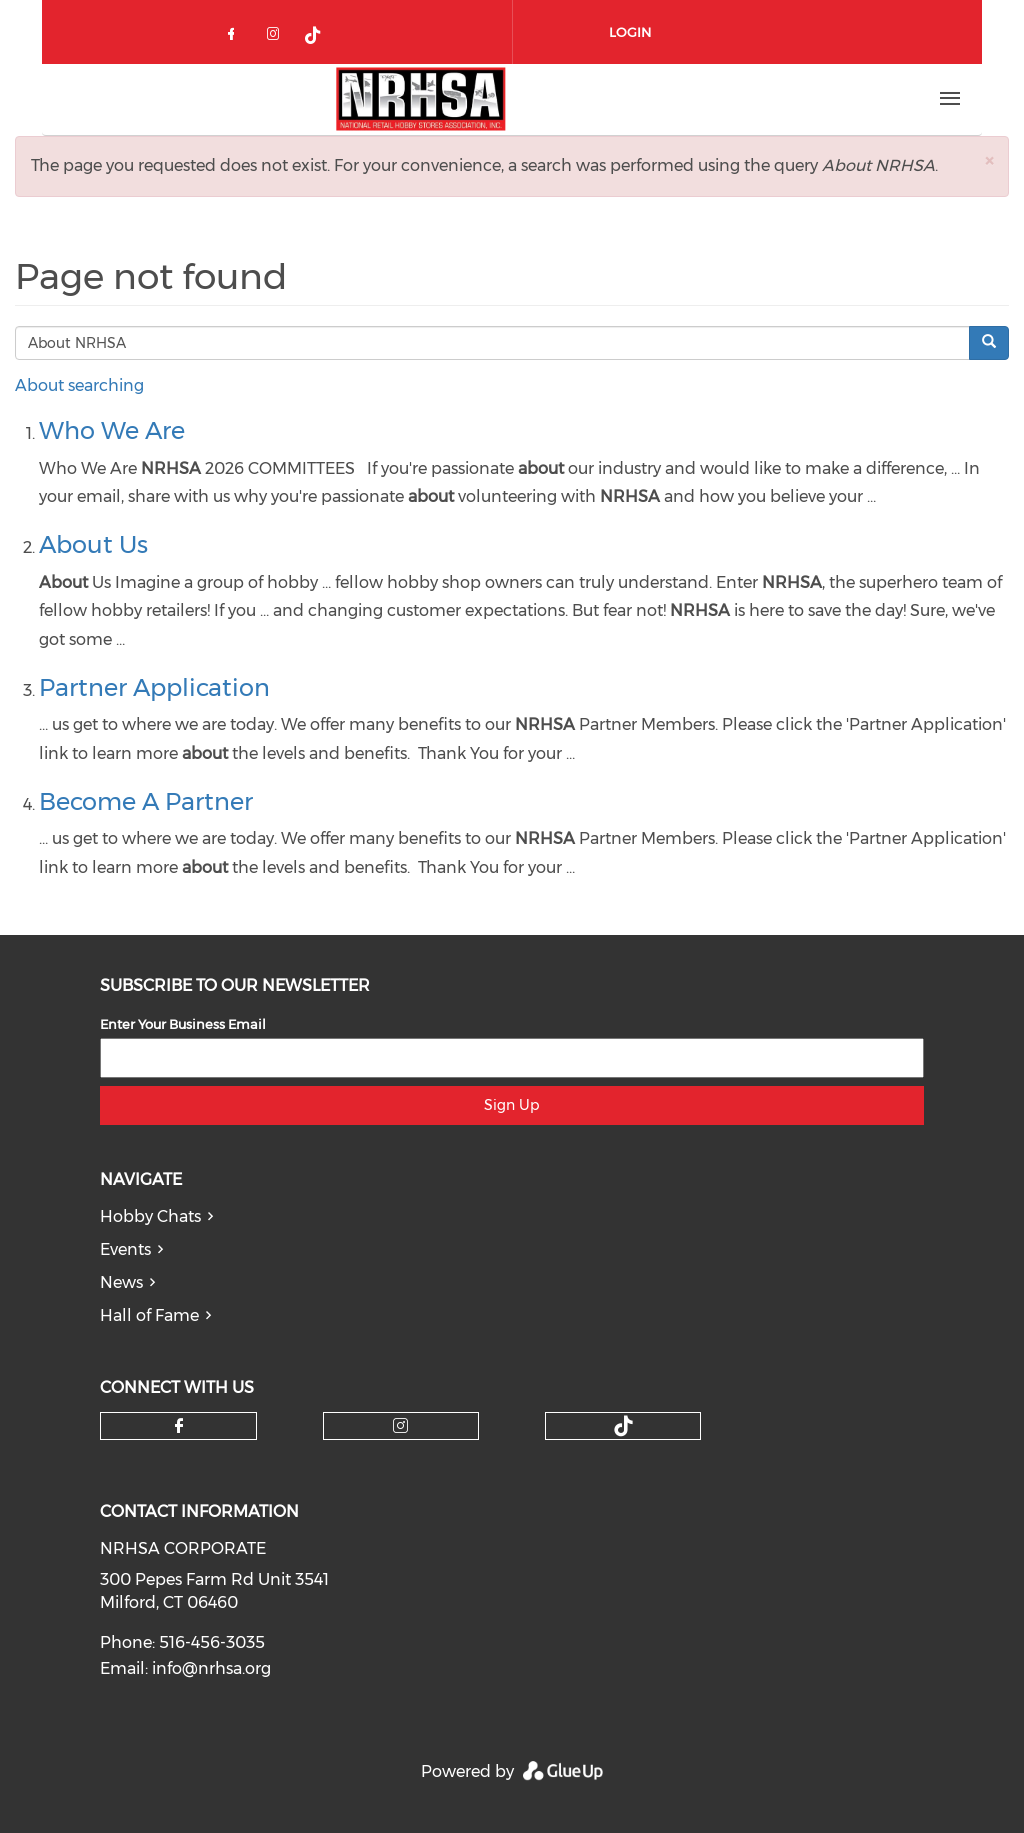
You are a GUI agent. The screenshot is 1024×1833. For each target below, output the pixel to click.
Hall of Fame (149, 1315)
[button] (989, 160)
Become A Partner (146, 801)
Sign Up (511, 1105)
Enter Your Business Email (183, 1024)
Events (125, 1249)
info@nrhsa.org (211, 1668)
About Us (93, 544)
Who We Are (112, 430)
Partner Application (154, 687)
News (121, 1282)
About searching (79, 385)
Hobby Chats (150, 1216)
